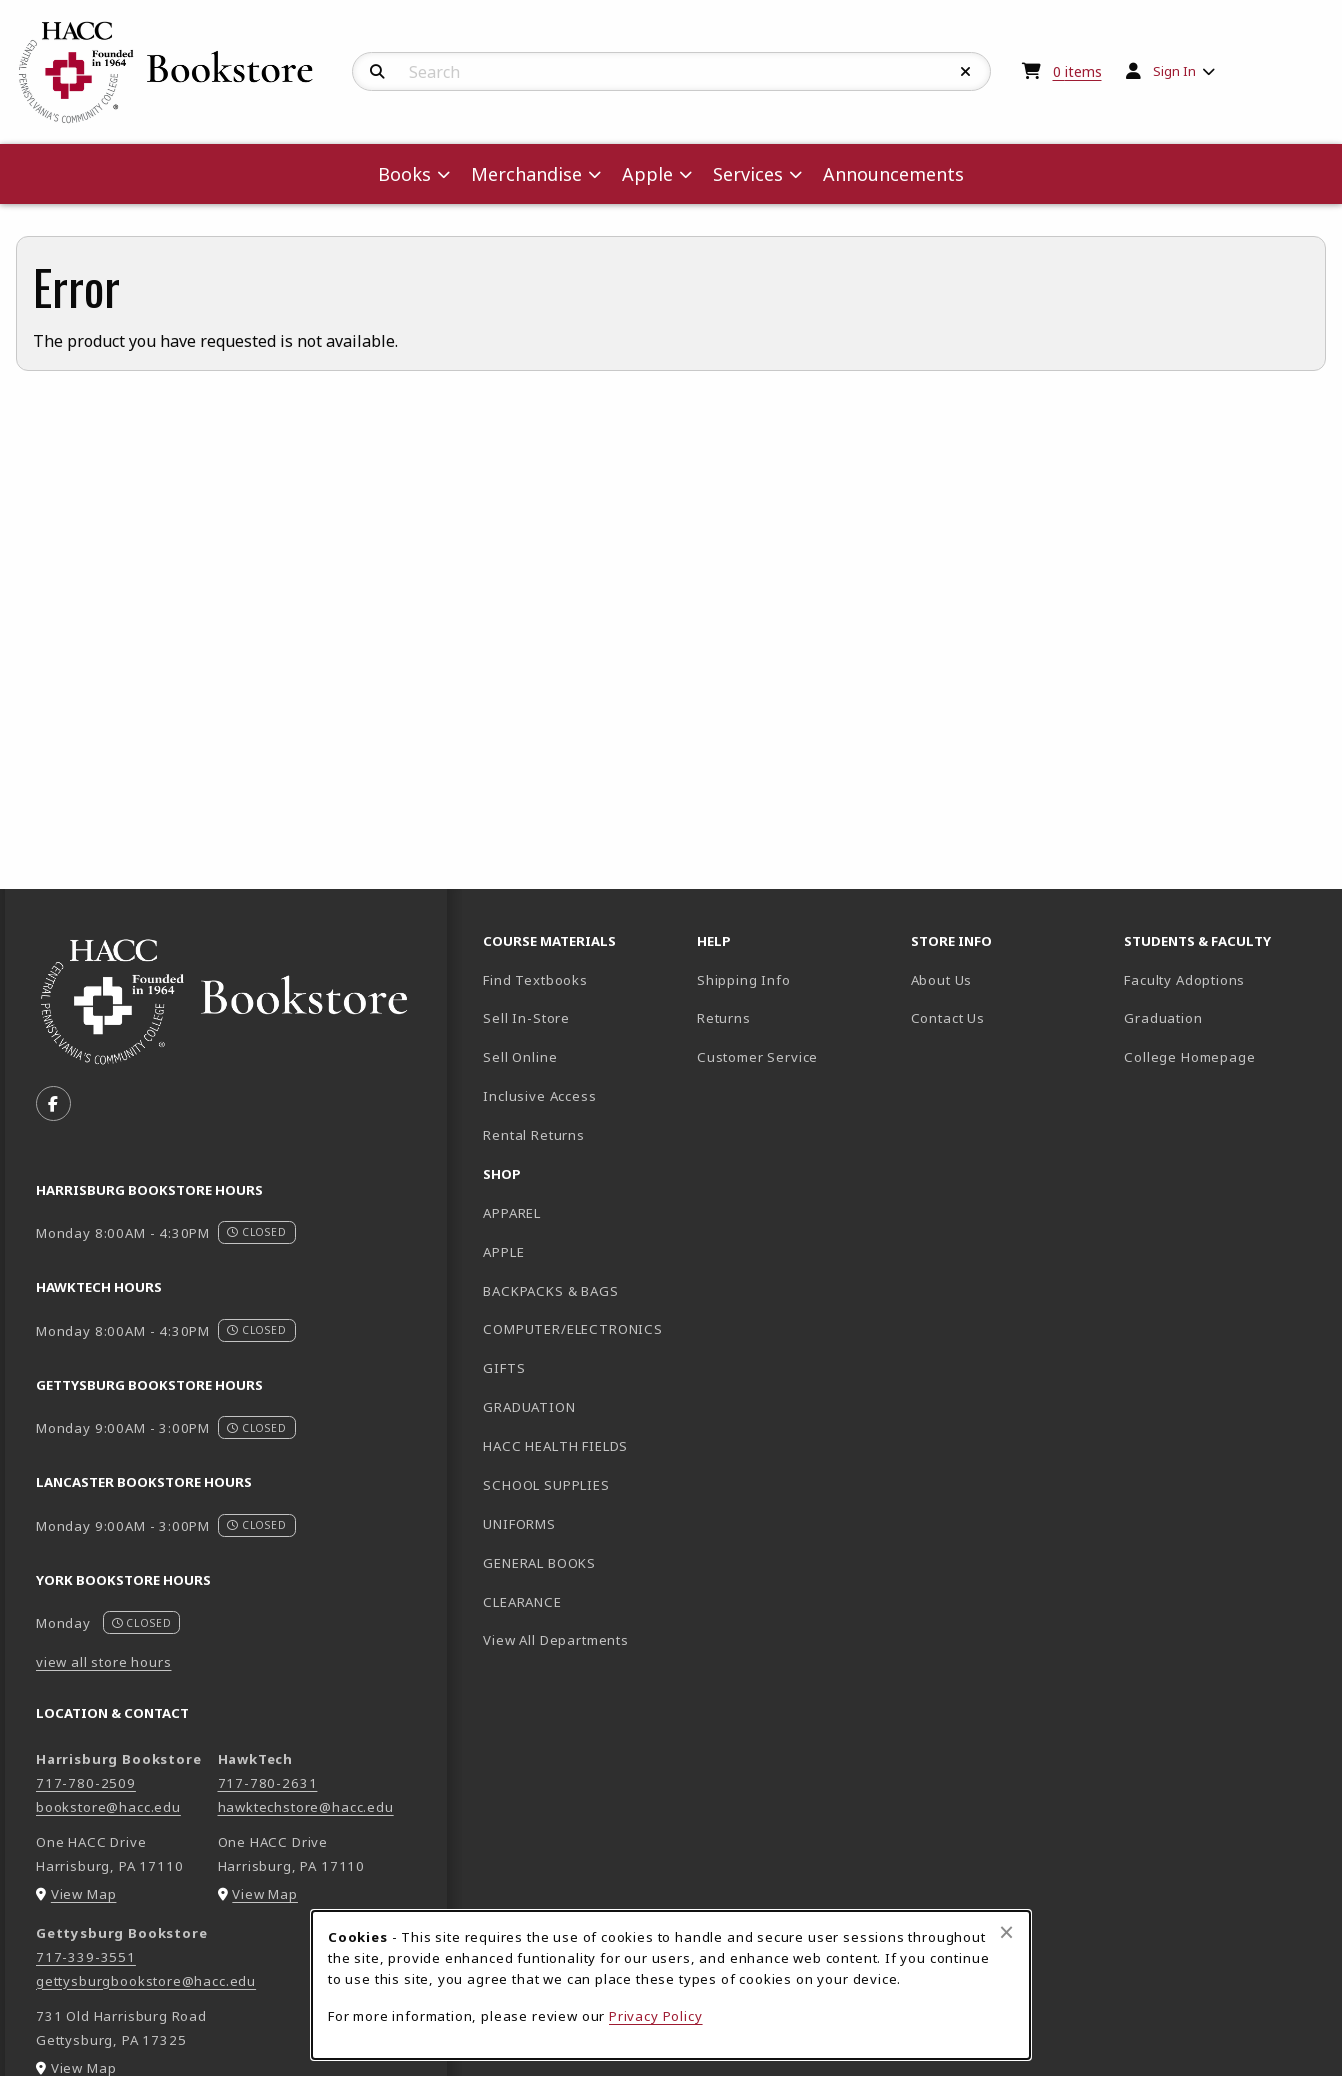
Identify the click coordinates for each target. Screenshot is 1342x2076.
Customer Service (757, 1057)
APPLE (503, 1252)
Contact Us (948, 1018)
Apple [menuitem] (647, 174)
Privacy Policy (656, 2016)
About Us (942, 980)
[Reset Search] (966, 72)
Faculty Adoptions (1184, 980)
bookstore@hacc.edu (108, 1807)
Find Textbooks (535, 980)
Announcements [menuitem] (893, 174)
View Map (84, 1894)
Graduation (1163, 1018)
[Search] (377, 72)
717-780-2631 (268, 1783)
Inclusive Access (539, 1096)
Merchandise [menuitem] (526, 174)
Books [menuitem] (404, 174)
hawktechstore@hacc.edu (306, 1807)
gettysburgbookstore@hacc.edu (146, 1981)
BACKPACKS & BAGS (550, 1291)
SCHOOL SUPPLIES (546, 1485)
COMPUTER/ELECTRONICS (573, 1329)
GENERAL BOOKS (539, 1563)
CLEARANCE (522, 1602)
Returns (724, 1018)
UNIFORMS (519, 1524)
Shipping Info (744, 980)
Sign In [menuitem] (1174, 71)
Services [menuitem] (748, 174)
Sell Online (520, 1057)
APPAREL (512, 1213)
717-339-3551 (86, 1957)
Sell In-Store (526, 1018)
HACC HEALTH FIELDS (555, 1446)
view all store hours (104, 1662)
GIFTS (504, 1368)
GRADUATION (529, 1407)
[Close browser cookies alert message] (1006, 1932)
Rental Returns (534, 1135)
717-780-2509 (86, 1783)
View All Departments (556, 1640)
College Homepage (1223, 1056)
